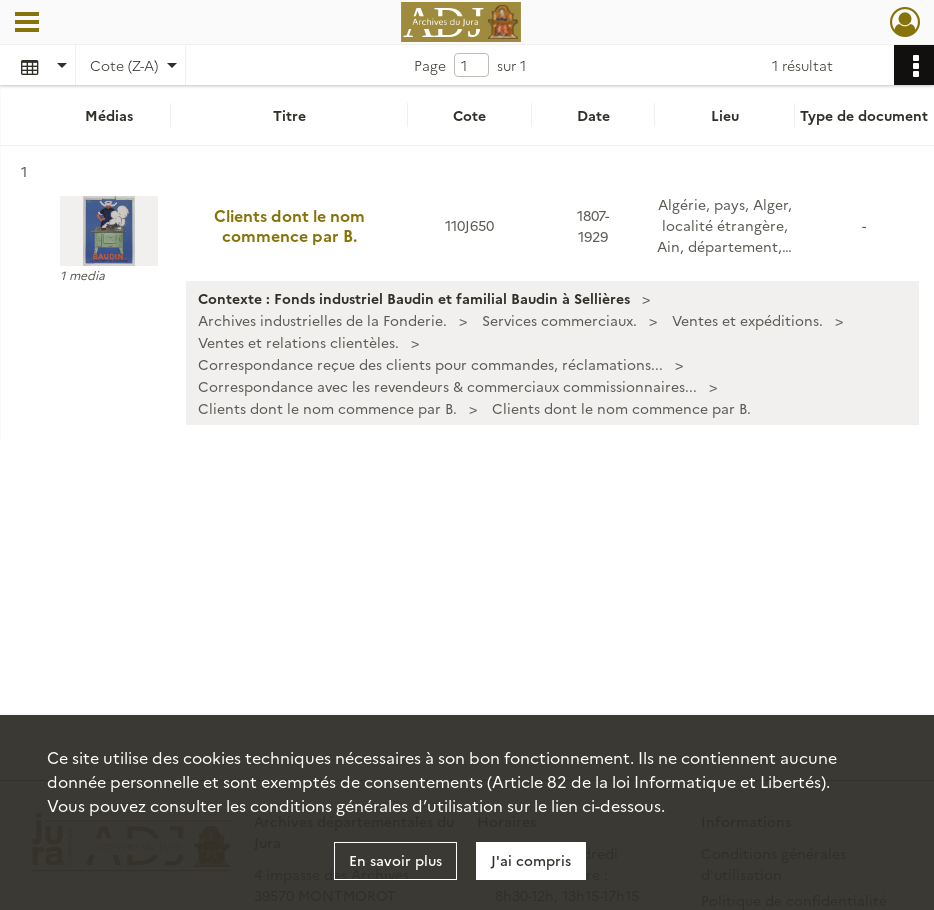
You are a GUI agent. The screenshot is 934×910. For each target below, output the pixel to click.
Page (430, 65)
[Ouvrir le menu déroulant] (27, 24)
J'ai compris (531, 860)
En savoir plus (395, 860)
